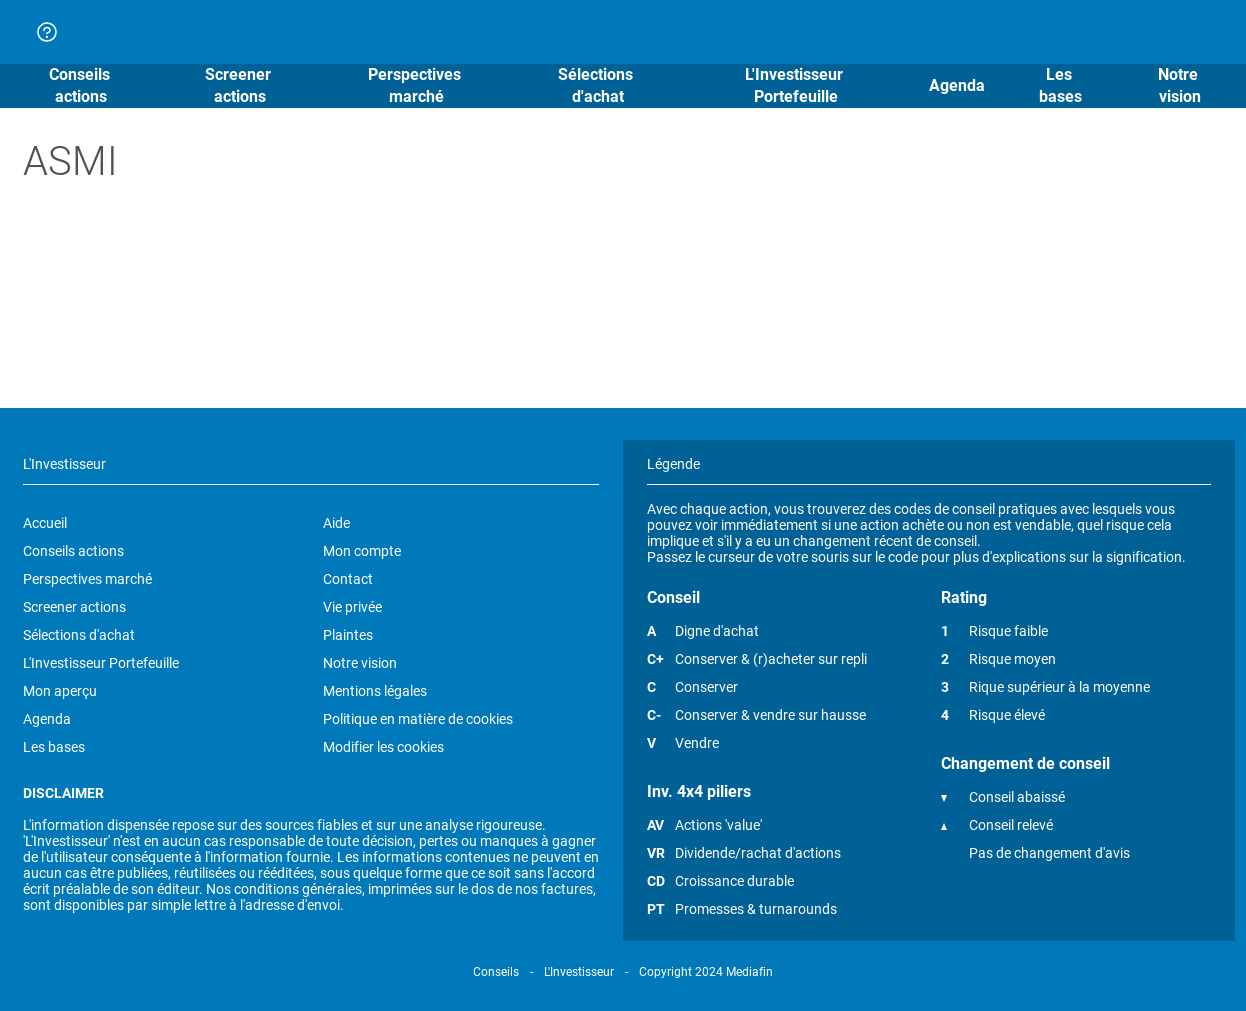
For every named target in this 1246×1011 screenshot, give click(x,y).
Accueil (45, 523)
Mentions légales (375, 691)
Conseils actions (73, 551)
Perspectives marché (87, 579)
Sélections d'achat (79, 635)
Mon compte (362, 551)
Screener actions (74, 607)
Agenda (47, 719)
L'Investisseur (579, 972)
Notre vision (360, 663)
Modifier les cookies (383, 747)
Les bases (54, 747)
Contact (348, 579)
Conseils (496, 972)
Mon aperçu (60, 691)
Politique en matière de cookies (418, 719)
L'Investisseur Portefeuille (101, 663)
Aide (336, 523)
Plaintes (348, 635)
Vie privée (352, 607)
